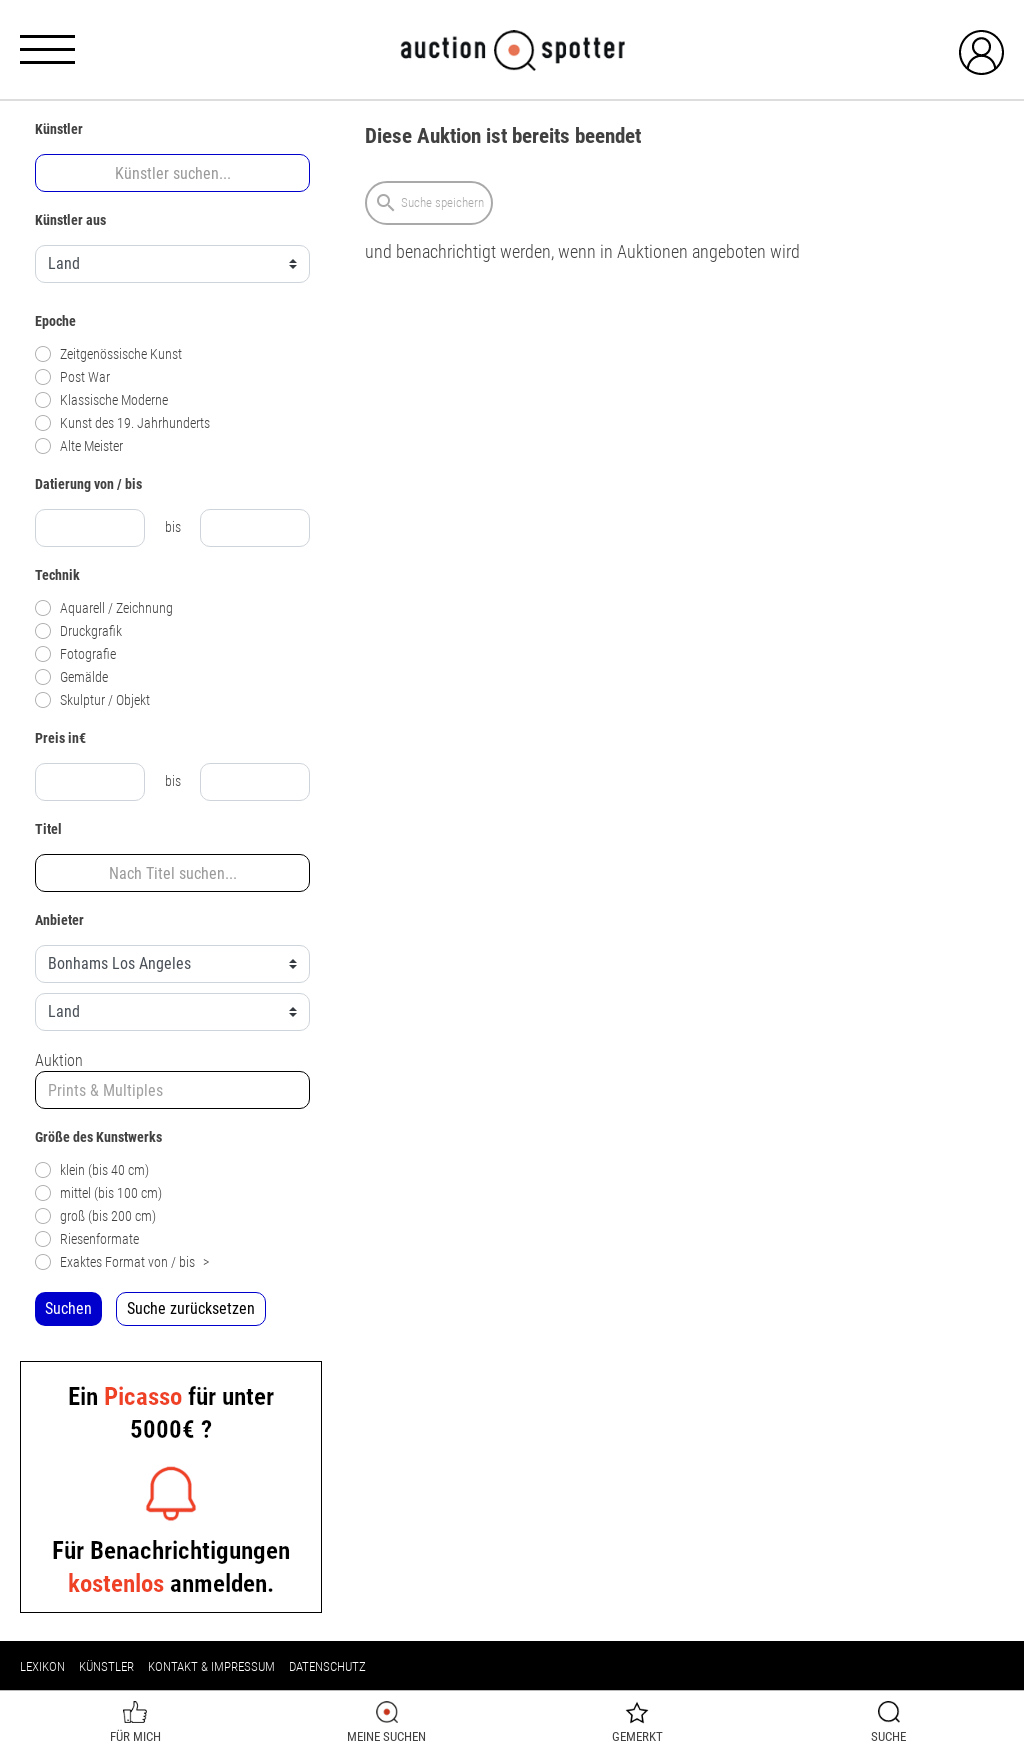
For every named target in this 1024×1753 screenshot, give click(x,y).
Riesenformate (87, 1239)
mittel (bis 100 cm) (98, 1193)
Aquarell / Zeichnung (104, 608)
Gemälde (71, 677)
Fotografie (75, 654)
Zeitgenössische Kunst (108, 354)
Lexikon (42, 1666)
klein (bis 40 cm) (92, 1170)
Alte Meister (79, 446)
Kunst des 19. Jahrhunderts (122, 423)
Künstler (106, 1666)
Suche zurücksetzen (191, 1308)
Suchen (68, 1308)
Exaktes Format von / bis (122, 1262)
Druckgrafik (78, 631)
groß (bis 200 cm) (95, 1216)
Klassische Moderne (101, 400)
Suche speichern (429, 203)
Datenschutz (327, 1666)
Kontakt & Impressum (211, 1666)
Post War (72, 377)
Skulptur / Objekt (92, 700)
